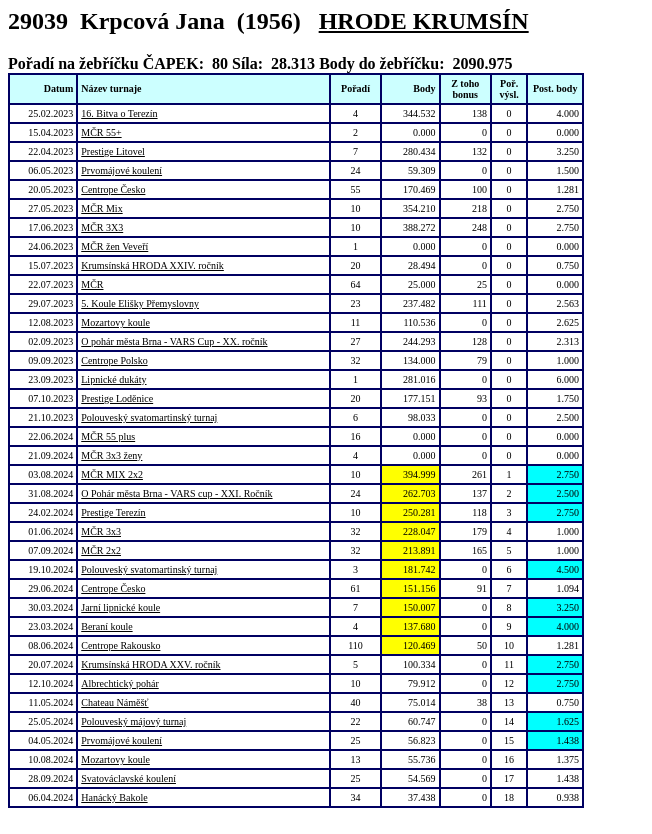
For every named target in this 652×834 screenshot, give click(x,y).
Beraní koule (106, 626)
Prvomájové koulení (121, 170)
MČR (92, 284)
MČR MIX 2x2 (112, 474)
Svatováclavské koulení (128, 778)
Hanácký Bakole (114, 797)
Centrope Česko (113, 189)
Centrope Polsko (114, 360)
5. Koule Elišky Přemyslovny (140, 303)
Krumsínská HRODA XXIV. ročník (152, 265)
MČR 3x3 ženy (111, 455)
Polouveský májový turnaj (133, 721)
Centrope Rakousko (120, 645)
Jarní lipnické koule (120, 607)
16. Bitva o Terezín (119, 113)
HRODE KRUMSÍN (424, 21)
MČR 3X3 (102, 227)
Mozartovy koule (115, 322)
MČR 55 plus (108, 436)
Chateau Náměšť (114, 702)
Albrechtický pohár (119, 683)
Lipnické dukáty (113, 379)
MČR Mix (101, 208)
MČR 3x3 (101, 531)
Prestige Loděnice (117, 398)
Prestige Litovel (113, 151)
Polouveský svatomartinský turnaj (149, 417)
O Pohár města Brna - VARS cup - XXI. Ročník (176, 493)
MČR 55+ (101, 132)
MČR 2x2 (101, 550)
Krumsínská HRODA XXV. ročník (150, 664)
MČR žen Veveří (114, 246)
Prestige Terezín (113, 512)
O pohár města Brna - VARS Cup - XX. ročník (174, 341)
